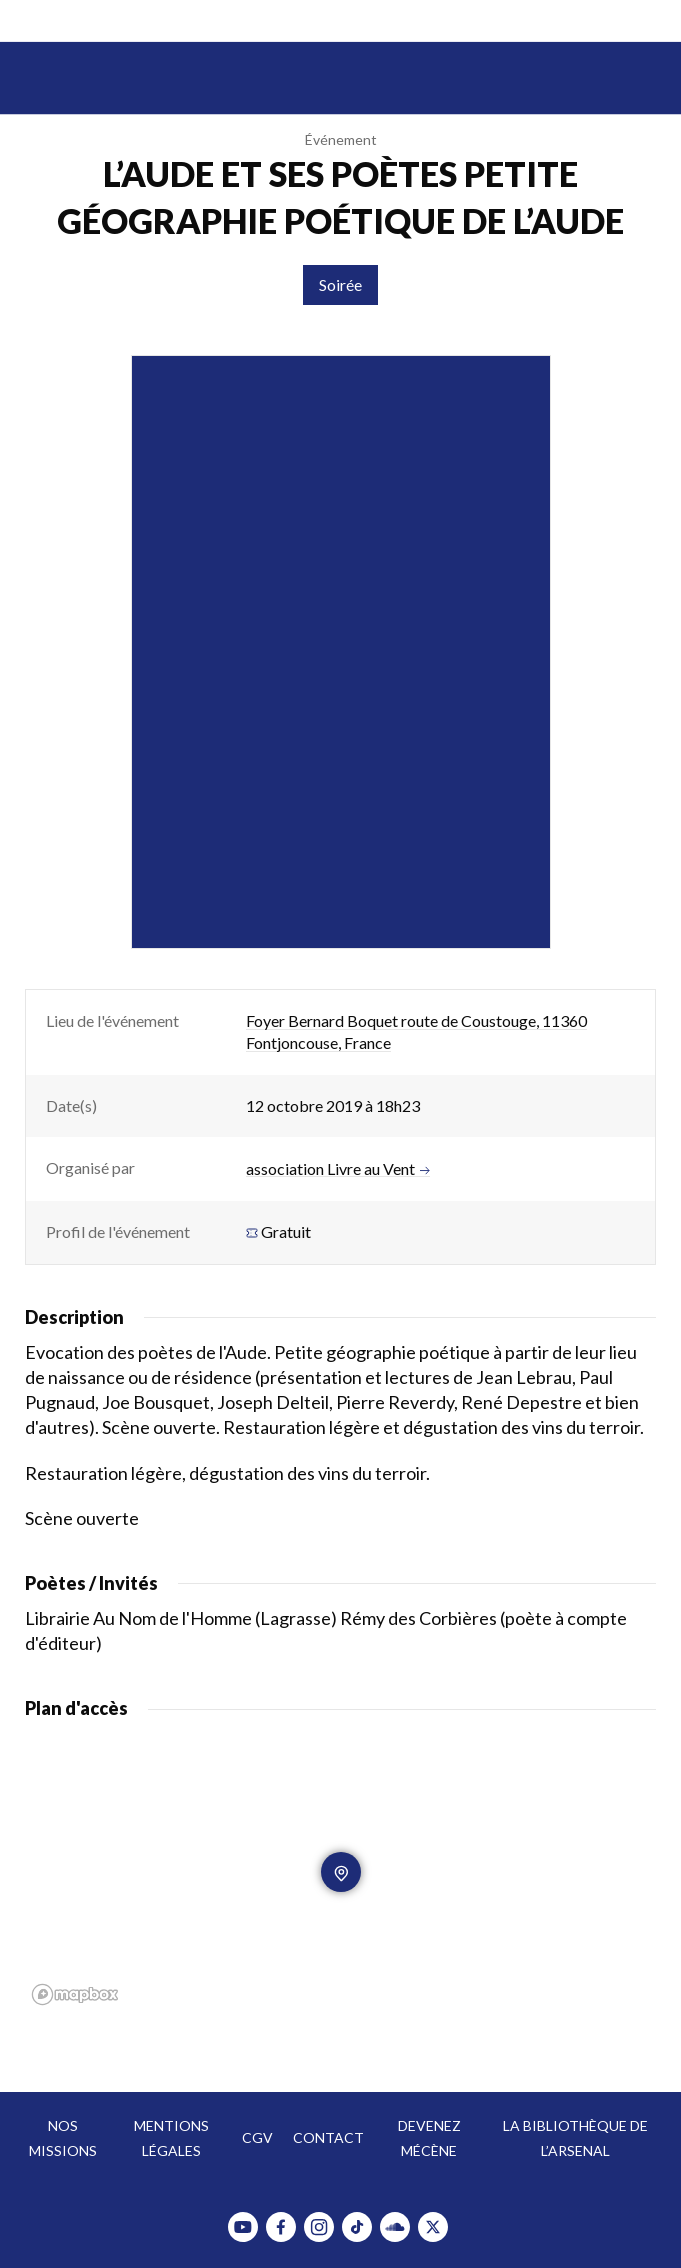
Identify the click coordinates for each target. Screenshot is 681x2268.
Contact (328, 2137)
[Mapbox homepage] (75, 1994)
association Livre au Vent (338, 1169)
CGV (257, 2137)
